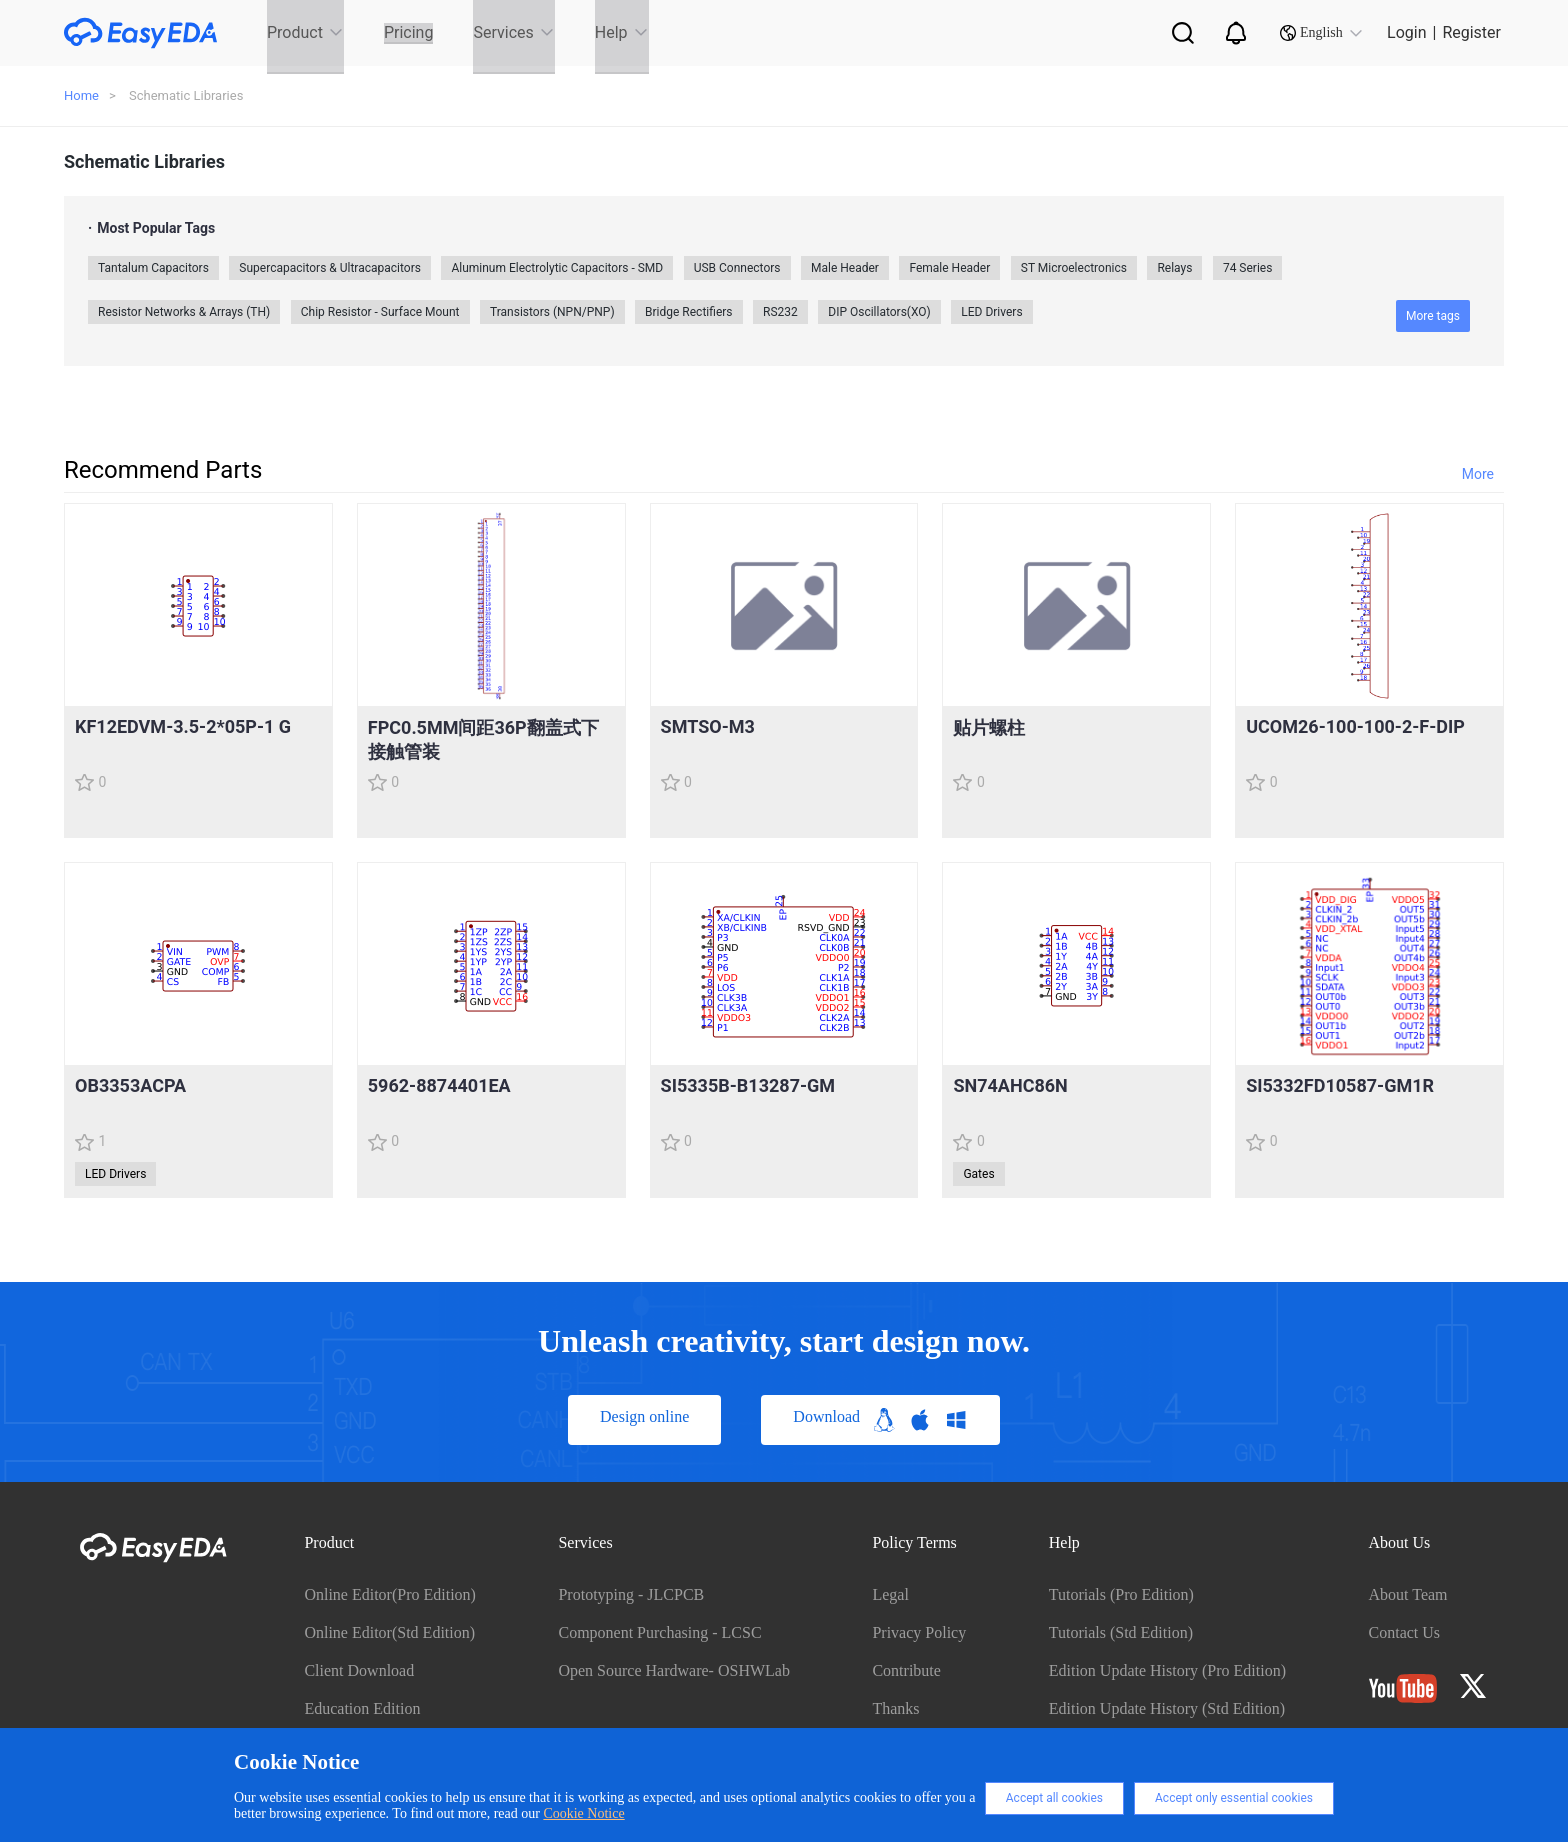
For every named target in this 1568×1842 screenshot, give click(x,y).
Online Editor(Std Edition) (389, 1632)
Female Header (949, 268)
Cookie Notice (583, 1813)
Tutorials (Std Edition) (1121, 1632)
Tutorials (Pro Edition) (1121, 1594)
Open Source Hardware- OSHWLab (673, 1670)
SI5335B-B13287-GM (748, 1085)
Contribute (906, 1670)
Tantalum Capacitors (153, 268)
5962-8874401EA (439, 1085)
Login (1406, 32)
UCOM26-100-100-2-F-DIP (1355, 726)
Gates (978, 1174)
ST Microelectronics (1074, 268)
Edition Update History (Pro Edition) (1167, 1670)
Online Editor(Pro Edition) (390, 1594)
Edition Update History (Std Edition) (1167, 1708)
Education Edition (362, 1708)
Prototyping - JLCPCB (631, 1594)
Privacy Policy (919, 1632)
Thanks (895, 1708)
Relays (1174, 268)
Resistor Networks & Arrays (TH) (184, 312)
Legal (890, 1594)
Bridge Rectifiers (688, 312)
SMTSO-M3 (708, 726)
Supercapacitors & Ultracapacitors (330, 268)
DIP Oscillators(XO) (879, 312)
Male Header (845, 268)
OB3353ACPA (130, 1085)
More (1478, 474)
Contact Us (1405, 1632)
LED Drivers (991, 312)
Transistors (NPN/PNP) (552, 312)
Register (1471, 32)
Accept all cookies (1054, 1798)
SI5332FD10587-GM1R (1340, 1085)
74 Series (1248, 268)
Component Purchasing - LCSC (659, 1632)
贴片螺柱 (989, 727)
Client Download (359, 1670)
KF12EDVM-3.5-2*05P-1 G (183, 726)
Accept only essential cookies (1234, 1798)
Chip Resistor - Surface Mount (380, 312)
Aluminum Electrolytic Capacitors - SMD (557, 268)
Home (81, 95)
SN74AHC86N (1010, 1085)
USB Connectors (737, 268)
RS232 (780, 312)
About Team (1408, 1594)
